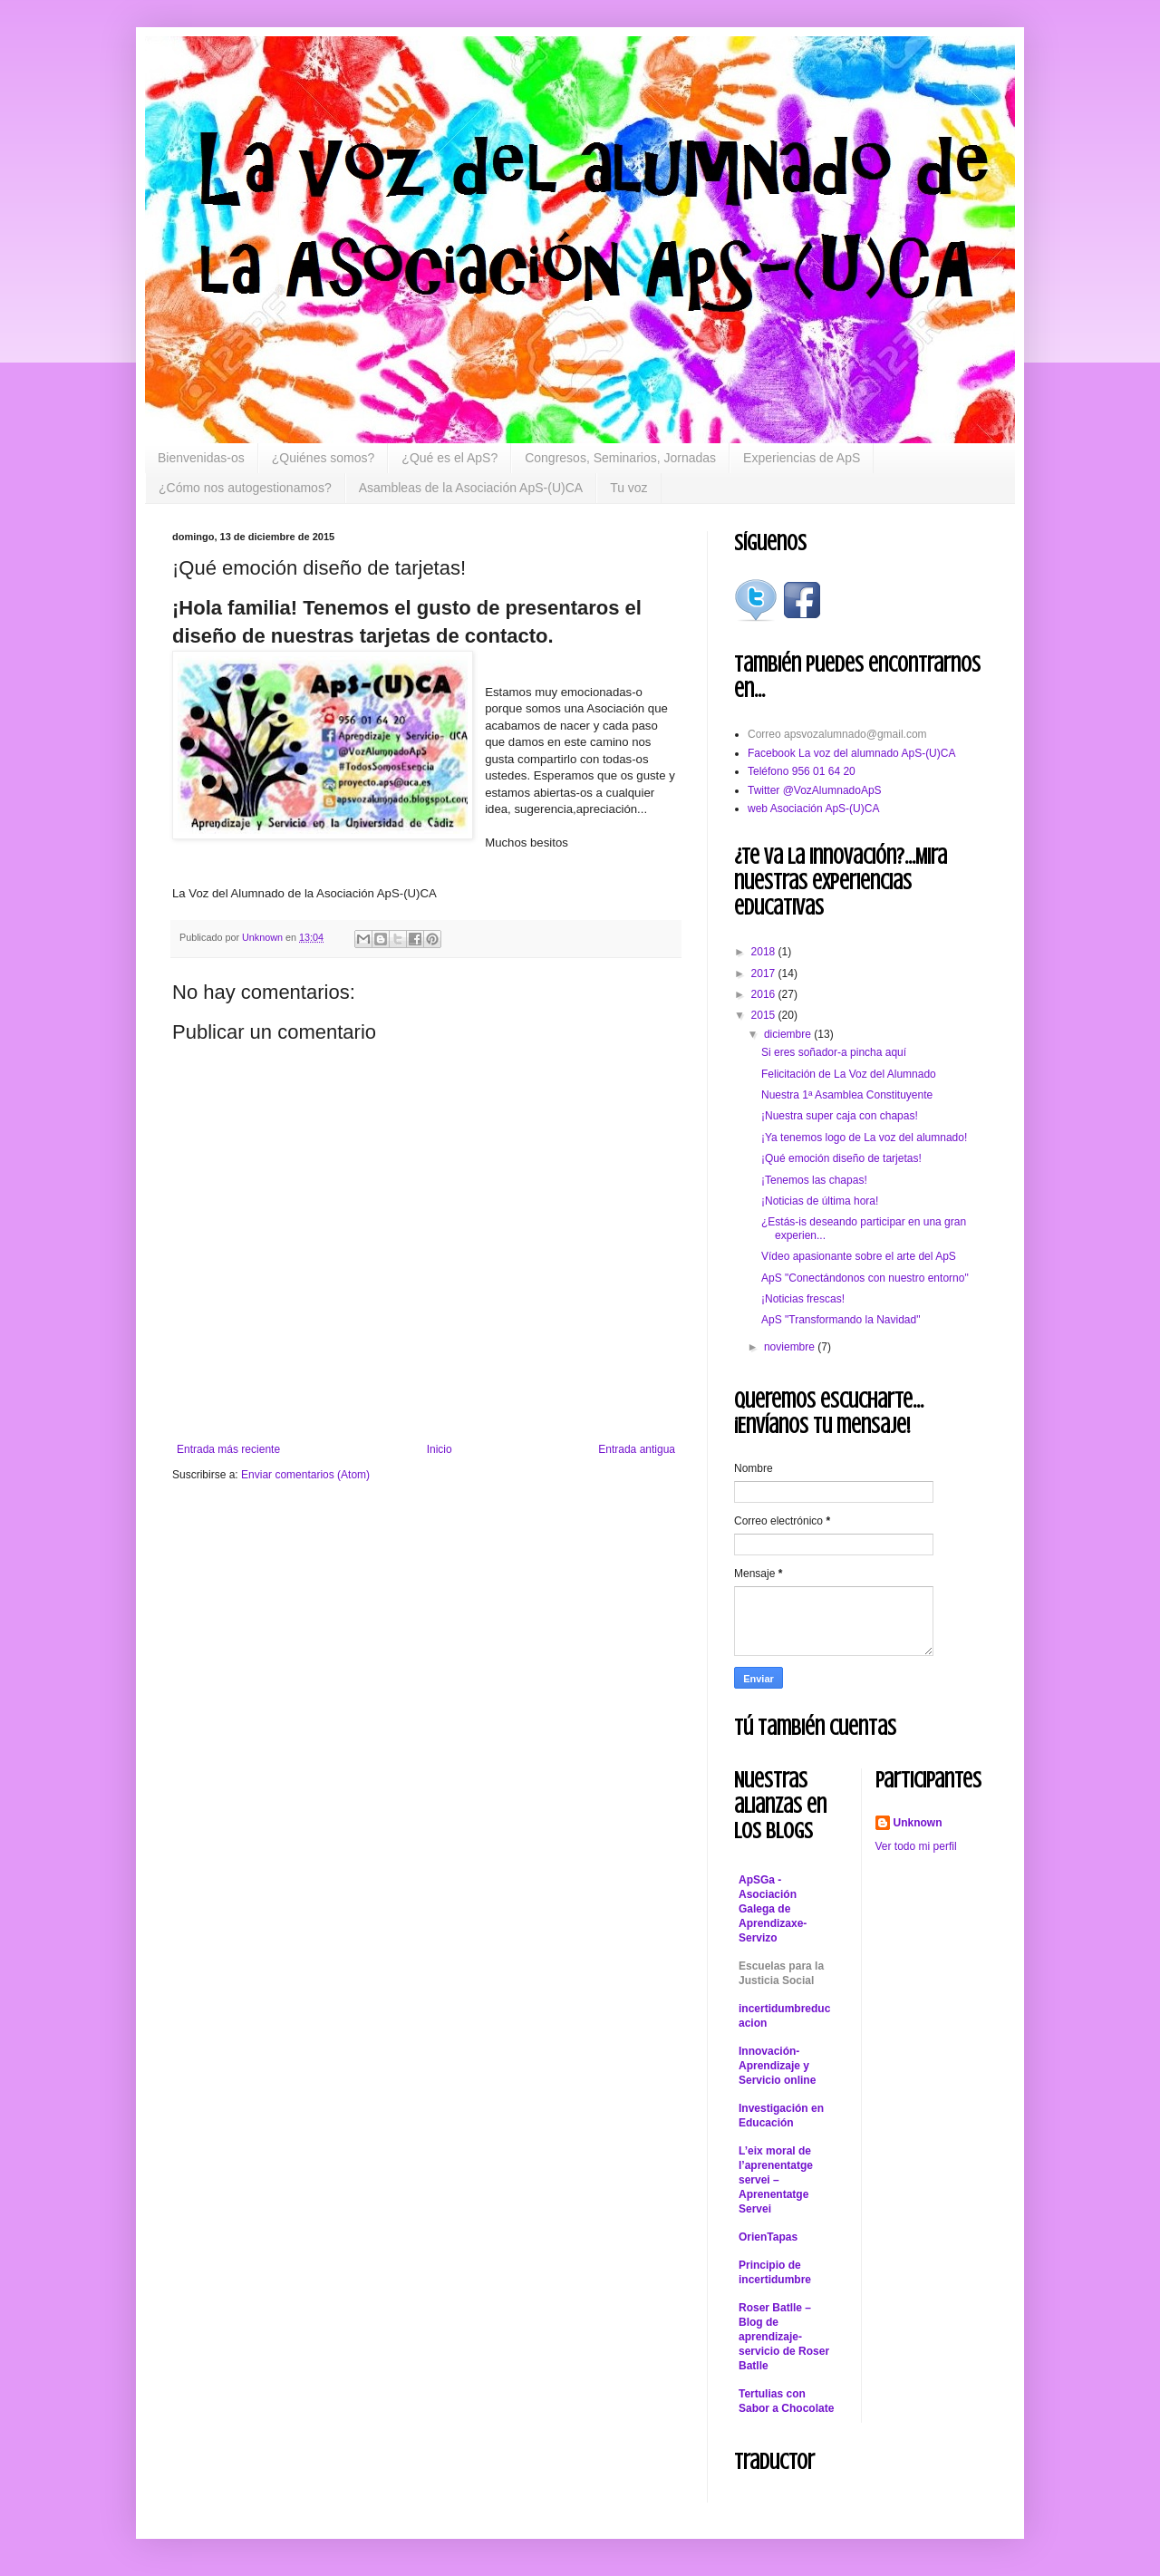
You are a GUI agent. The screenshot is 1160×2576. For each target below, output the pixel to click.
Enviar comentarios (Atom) (305, 1474)
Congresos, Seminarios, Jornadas (620, 457)
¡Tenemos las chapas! (814, 1180)
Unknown (918, 1822)
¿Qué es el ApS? (449, 457)
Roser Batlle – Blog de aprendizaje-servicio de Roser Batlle (784, 2336)
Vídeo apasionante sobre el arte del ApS (858, 1256)
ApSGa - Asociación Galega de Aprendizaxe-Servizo (773, 1909)
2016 (764, 994)
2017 (764, 973)
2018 (764, 951)
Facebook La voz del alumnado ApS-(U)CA (851, 753)
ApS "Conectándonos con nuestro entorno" (865, 1278)
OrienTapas (768, 2237)
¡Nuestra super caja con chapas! (839, 1115)
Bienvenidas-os (201, 457)
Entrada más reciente (228, 1449)
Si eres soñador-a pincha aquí (833, 1052)
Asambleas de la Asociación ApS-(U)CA (471, 487)
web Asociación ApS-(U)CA (813, 808)
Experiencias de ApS (801, 457)
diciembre (789, 1034)
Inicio (439, 1449)
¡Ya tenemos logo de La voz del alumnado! (864, 1137)
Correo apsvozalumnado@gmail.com (837, 734)
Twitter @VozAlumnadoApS (815, 790)
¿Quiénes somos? (323, 457)
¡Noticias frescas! (803, 1299)
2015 (764, 1015)
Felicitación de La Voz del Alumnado (848, 1074)
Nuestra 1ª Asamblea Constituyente (847, 1095)
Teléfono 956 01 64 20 (802, 771)
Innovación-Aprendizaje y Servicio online (777, 2066)
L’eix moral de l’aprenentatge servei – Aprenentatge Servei (776, 2180)
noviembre (790, 1347)
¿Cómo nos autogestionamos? (245, 487)
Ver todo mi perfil (916, 1846)
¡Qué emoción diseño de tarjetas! (841, 1158)
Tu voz (629, 487)
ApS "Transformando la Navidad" (841, 1319)
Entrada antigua (636, 1449)
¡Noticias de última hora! (819, 1201)
